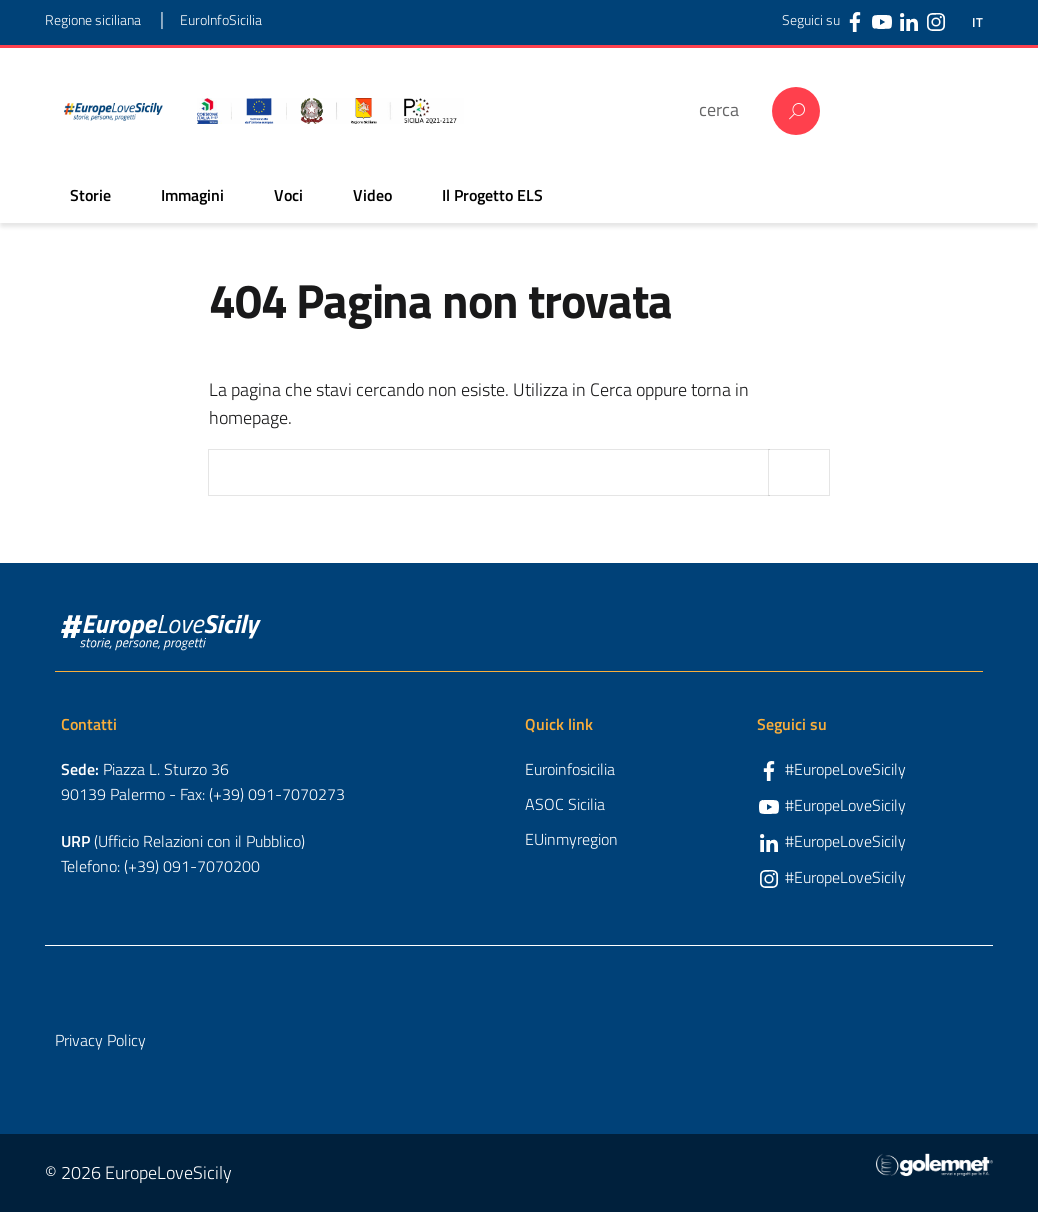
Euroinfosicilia (570, 769)
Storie (90, 195)
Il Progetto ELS (492, 195)
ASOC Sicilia (565, 804)
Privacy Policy (100, 1040)
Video (372, 195)
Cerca (796, 111)
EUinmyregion (571, 839)
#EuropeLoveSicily (845, 769)
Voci (288, 195)
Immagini (192, 195)
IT (977, 22)
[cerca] (725, 109)
